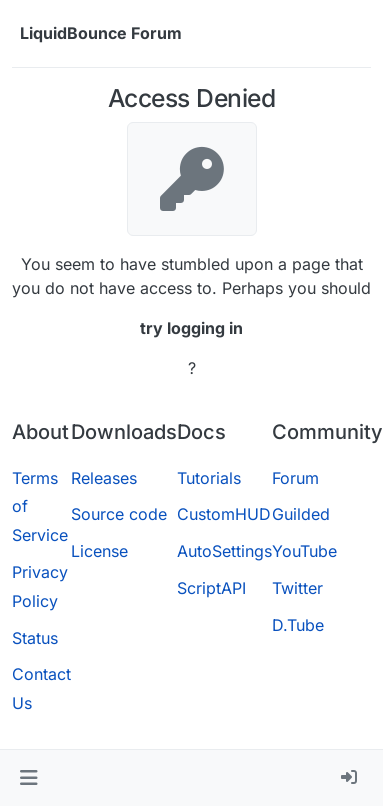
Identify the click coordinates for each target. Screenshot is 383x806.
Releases (104, 478)
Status (35, 638)
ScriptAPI (211, 588)
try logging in (191, 328)
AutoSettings (224, 551)
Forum (295, 478)
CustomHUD (224, 514)
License (99, 551)
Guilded (301, 514)
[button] (28, 778)
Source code (119, 514)
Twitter (297, 588)
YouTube (304, 551)
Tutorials (209, 478)
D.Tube (298, 625)
